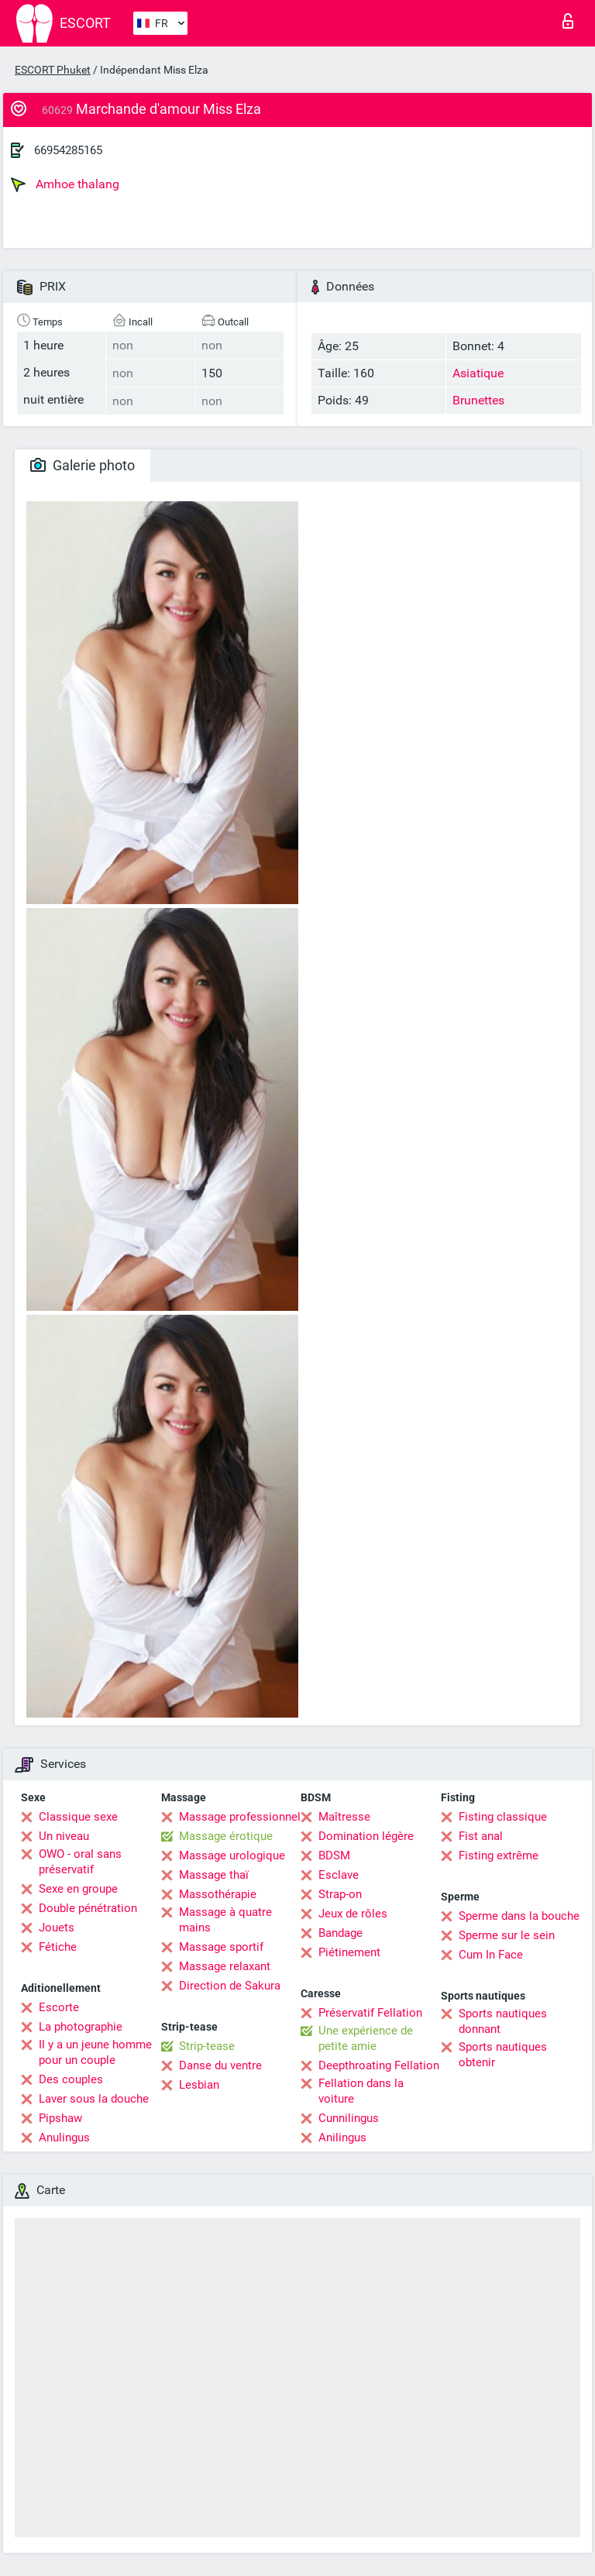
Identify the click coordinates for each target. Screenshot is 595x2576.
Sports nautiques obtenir (503, 2054)
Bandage (340, 1933)
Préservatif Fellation (370, 2013)
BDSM (334, 1855)
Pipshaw (60, 2118)
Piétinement (349, 1952)
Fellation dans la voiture (361, 2091)
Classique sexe (78, 1817)
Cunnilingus (348, 2118)
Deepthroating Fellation (378, 2065)
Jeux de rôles (352, 1914)
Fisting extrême (498, 1855)
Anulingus (64, 2137)
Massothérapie (217, 1894)
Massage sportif (221, 1947)
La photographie (80, 2027)
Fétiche (58, 1947)
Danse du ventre (220, 2065)
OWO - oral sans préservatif (80, 1861)
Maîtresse (344, 1817)
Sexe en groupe (78, 1889)
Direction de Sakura (229, 1986)
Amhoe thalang (65, 184)
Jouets (56, 1928)
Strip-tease (207, 2046)
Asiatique (478, 373)
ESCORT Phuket (53, 70)
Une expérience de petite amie (365, 2038)
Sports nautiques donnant (503, 2021)
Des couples (71, 2079)
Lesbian (199, 2085)
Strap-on (340, 1894)
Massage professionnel (240, 1817)
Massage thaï (214, 1875)
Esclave (338, 1875)
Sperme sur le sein (507, 1935)
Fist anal (481, 1836)
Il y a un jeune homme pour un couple (95, 2052)
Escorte (59, 2007)
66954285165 (68, 150)
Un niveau (64, 1836)
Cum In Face (491, 1955)
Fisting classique (503, 1817)
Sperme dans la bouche (519, 1916)
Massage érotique (226, 1836)
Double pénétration (88, 1908)
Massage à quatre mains (225, 1920)
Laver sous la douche (94, 2099)
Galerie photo (82, 465)
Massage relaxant (224, 1966)
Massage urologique (232, 1855)
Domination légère (366, 1836)
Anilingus (342, 2137)
